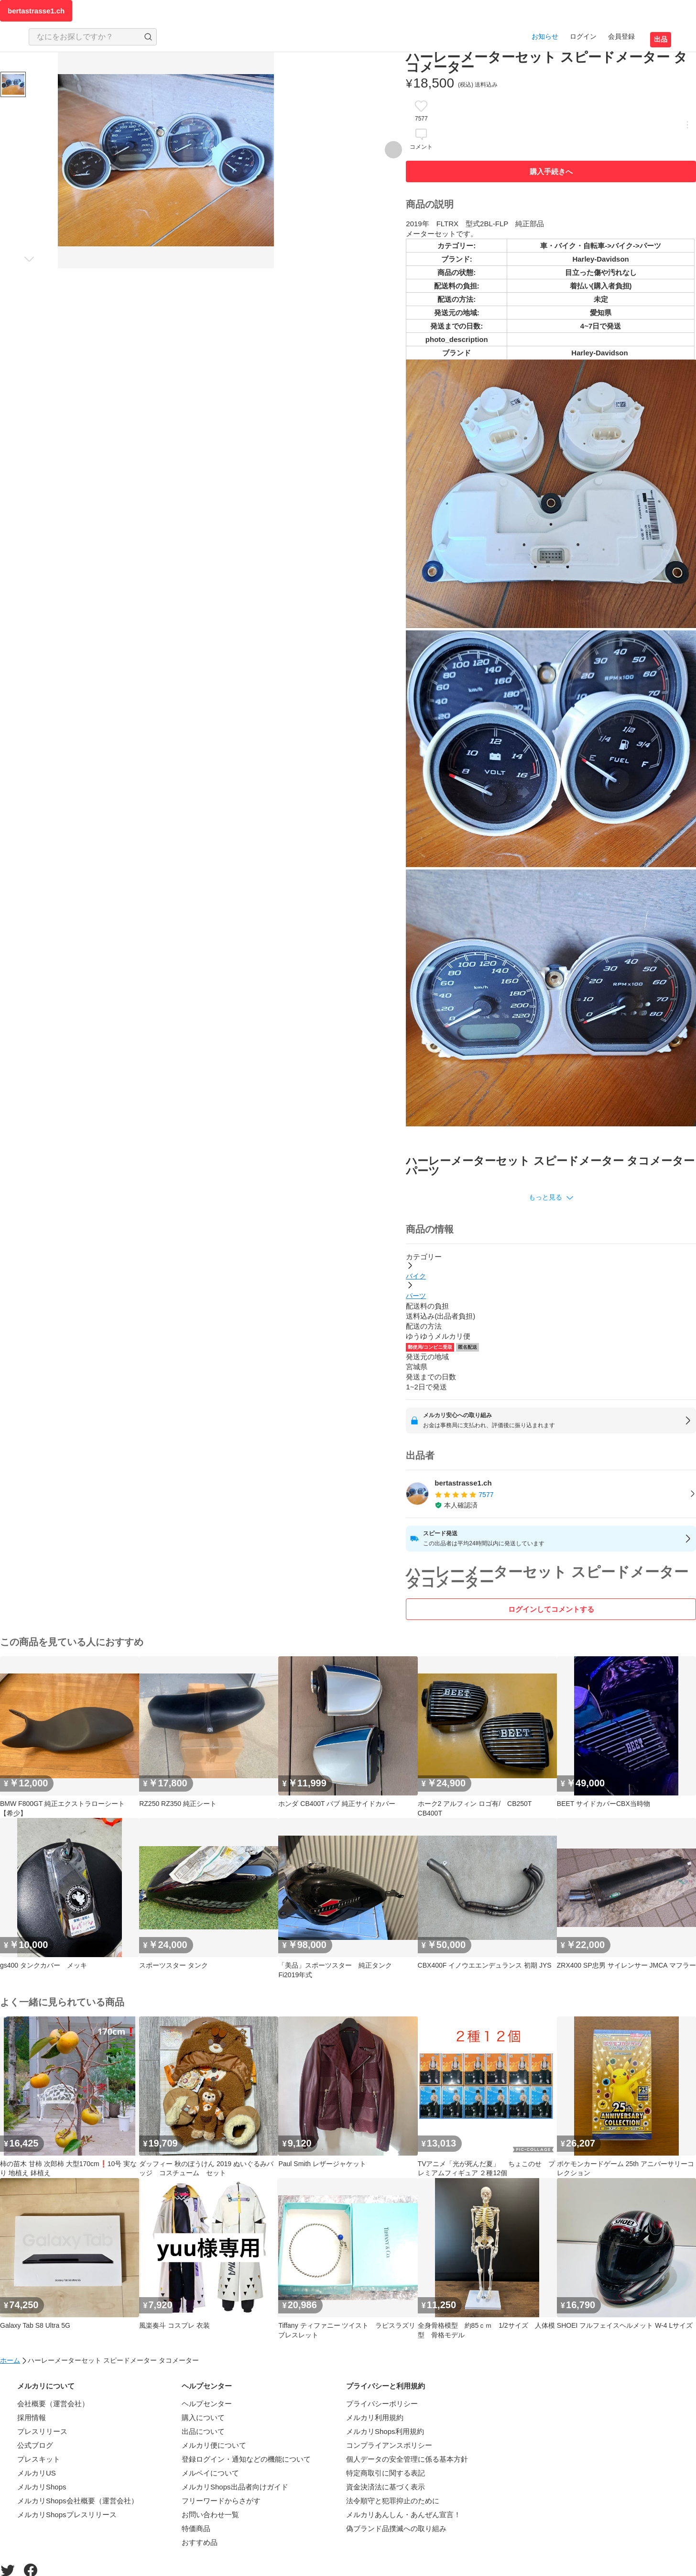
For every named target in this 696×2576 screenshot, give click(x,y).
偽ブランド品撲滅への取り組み (396, 2528)
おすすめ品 (200, 2542)
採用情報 (31, 2417)
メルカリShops (41, 2487)
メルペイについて (210, 2473)
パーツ (416, 1295)
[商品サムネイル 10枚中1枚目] (13, 84)
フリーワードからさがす (221, 2501)
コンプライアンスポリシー (389, 2445)
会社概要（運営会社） (53, 2404)
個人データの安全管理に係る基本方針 (407, 2459)
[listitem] (551, 1494)
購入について (203, 2417)
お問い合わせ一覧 (210, 2514)
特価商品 (196, 2528)
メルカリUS (36, 2473)
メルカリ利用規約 (374, 2417)
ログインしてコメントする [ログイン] (551, 1609)
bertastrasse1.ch (36, 11)
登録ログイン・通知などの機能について (246, 2459)
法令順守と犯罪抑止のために (392, 2501)
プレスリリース (42, 2431)
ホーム (10, 2360)
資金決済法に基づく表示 (385, 2487)
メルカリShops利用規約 (385, 2431)
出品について (203, 2431)
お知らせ (545, 36)
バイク (416, 1276)
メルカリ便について (214, 2445)
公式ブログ (35, 2445)
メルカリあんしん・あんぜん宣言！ (403, 2514)
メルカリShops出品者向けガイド (235, 2487)
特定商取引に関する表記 (385, 2473)
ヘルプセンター (207, 2404)
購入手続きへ (551, 171)
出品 (660, 39)
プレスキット (38, 2459)
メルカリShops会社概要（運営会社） (77, 2501)
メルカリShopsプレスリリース (67, 2514)
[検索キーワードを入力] (84, 37)
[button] (551, 1197)
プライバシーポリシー (382, 2404)
